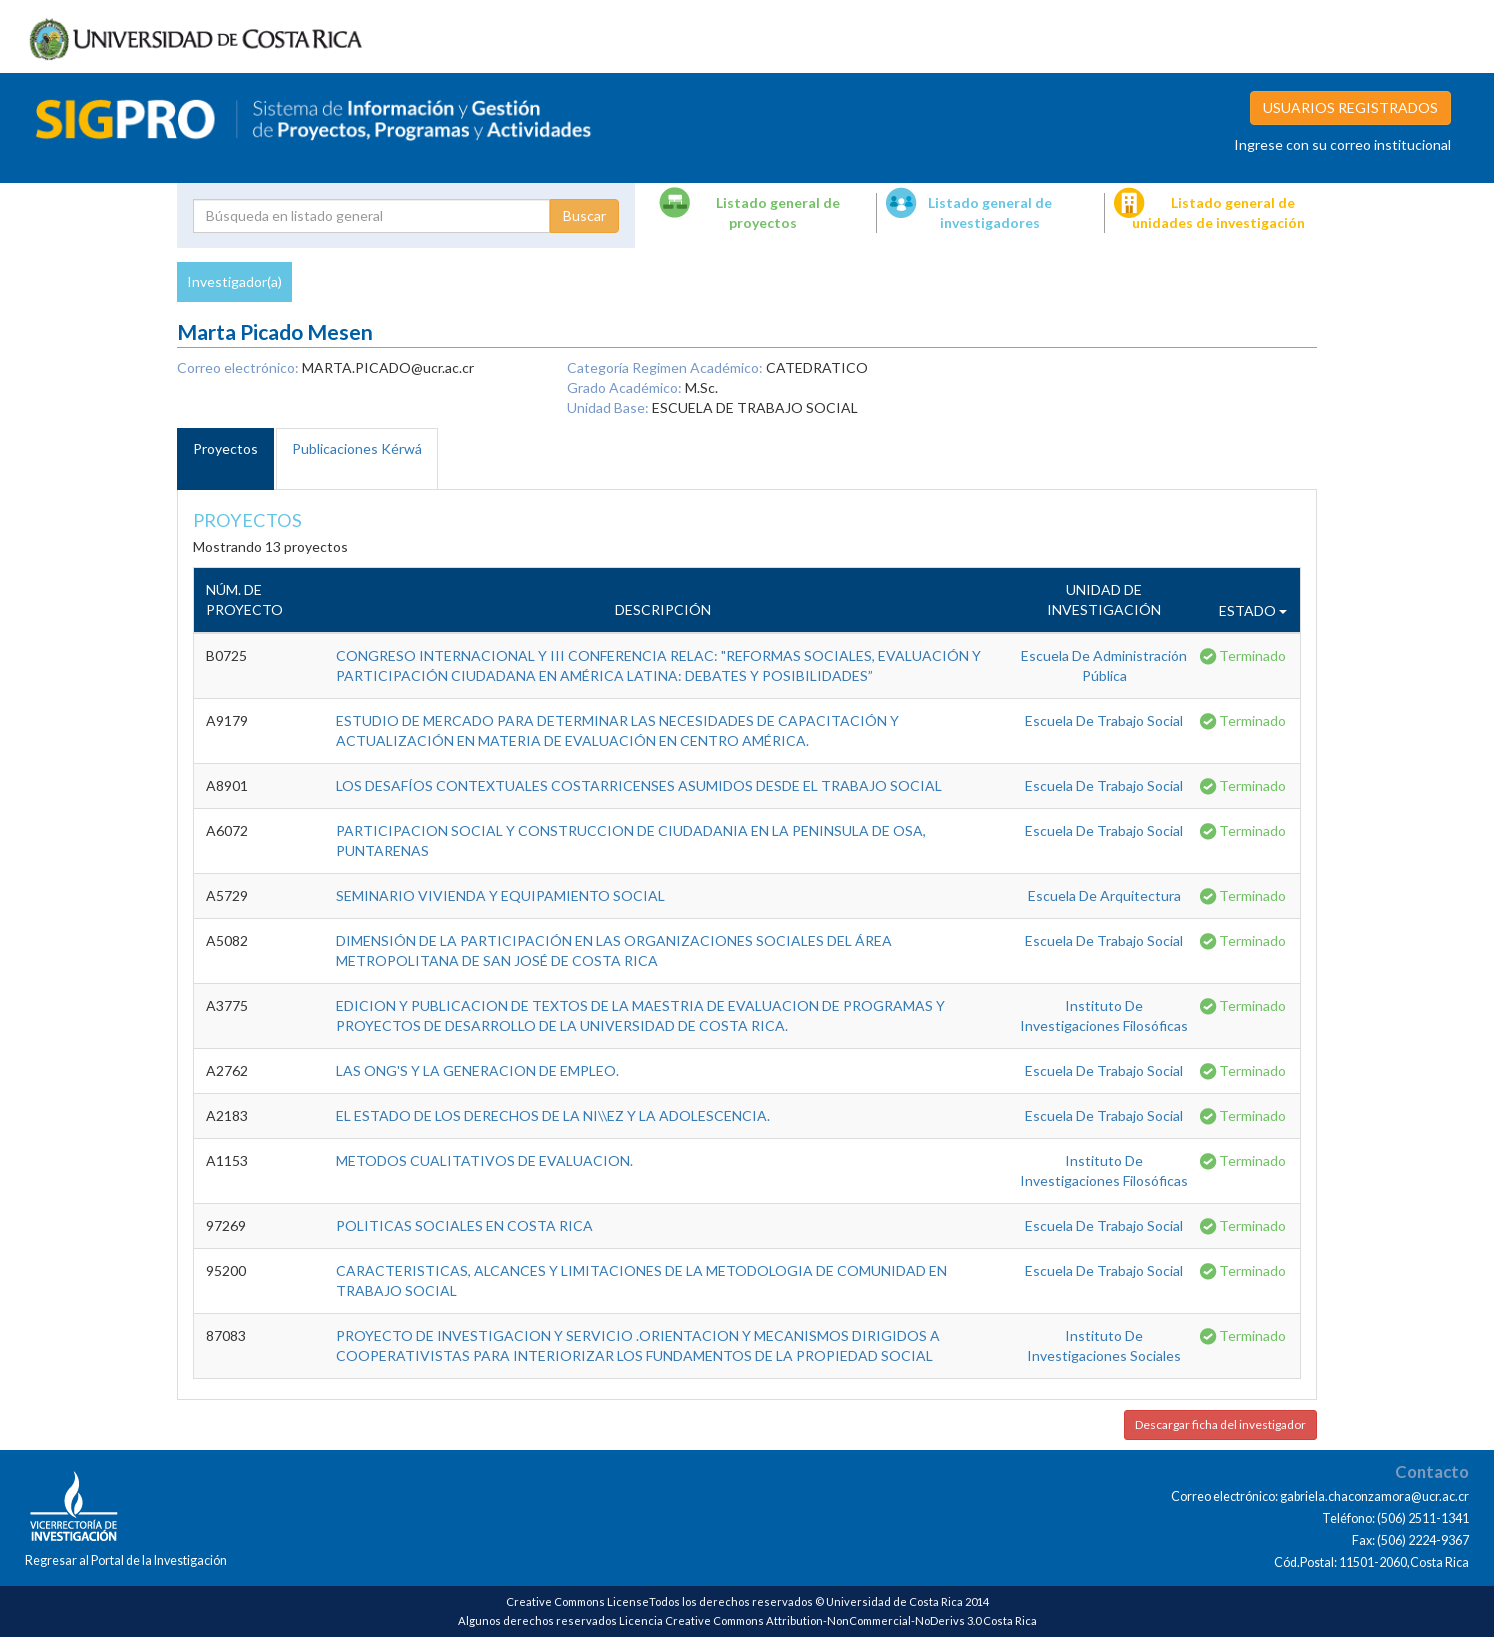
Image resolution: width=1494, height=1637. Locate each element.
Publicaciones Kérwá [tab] (357, 448)
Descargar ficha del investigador (1220, 1424)
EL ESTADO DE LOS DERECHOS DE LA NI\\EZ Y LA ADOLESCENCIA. (553, 1115)
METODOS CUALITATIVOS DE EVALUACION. (484, 1160)
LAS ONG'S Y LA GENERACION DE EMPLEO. (477, 1070)
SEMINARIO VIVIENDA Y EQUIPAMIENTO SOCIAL (500, 895)
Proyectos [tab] (225, 448)
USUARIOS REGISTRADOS (1350, 107)
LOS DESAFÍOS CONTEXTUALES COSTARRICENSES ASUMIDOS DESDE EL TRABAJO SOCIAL (639, 785)
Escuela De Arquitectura (1104, 895)
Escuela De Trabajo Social (1104, 720)
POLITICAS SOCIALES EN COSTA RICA (464, 1225)
